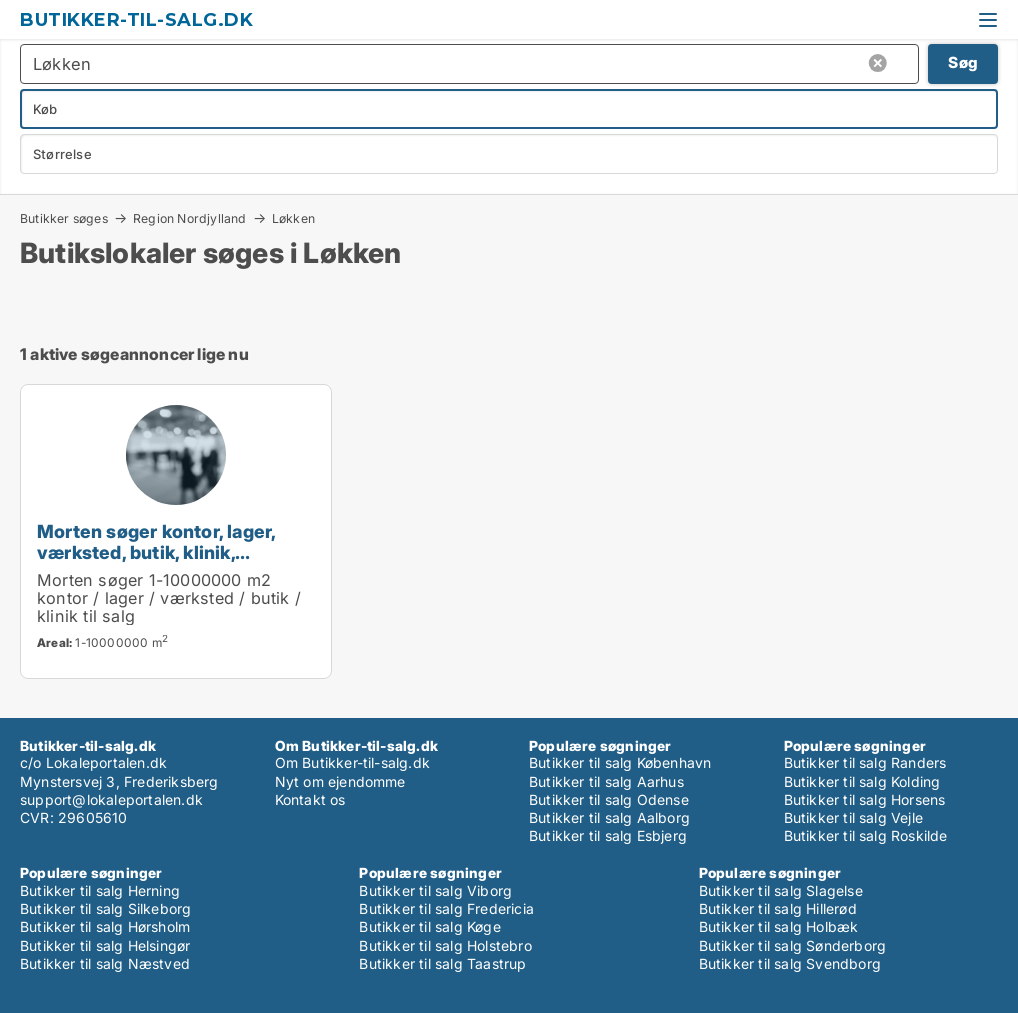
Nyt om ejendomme (340, 781)
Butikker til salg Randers (865, 762)
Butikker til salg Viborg (435, 890)
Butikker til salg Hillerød (778, 908)
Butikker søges (64, 218)
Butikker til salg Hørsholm (105, 926)
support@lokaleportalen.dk (111, 799)
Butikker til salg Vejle (854, 817)
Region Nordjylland (190, 218)
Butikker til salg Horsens (865, 799)
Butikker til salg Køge (429, 926)
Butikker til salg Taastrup (442, 963)
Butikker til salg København (620, 762)
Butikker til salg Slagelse (781, 890)
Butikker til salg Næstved (105, 963)
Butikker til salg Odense (609, 799)
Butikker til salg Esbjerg (608, 835)
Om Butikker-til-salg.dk (353, 762)
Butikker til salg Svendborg (790, 963)
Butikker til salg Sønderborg (793, 945)
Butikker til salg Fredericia (446, 908)
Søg (963, 62)
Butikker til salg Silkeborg (105, 908)
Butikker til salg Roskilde (866, 835)
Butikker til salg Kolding (862, 781)
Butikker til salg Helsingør (105, 945)
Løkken (293, 219)
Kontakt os (310, 799)
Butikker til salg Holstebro (445, 945)
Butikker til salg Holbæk (779, 926)
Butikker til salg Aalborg (609, 817)
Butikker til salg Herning (100, 890)
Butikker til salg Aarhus (606, 781)
